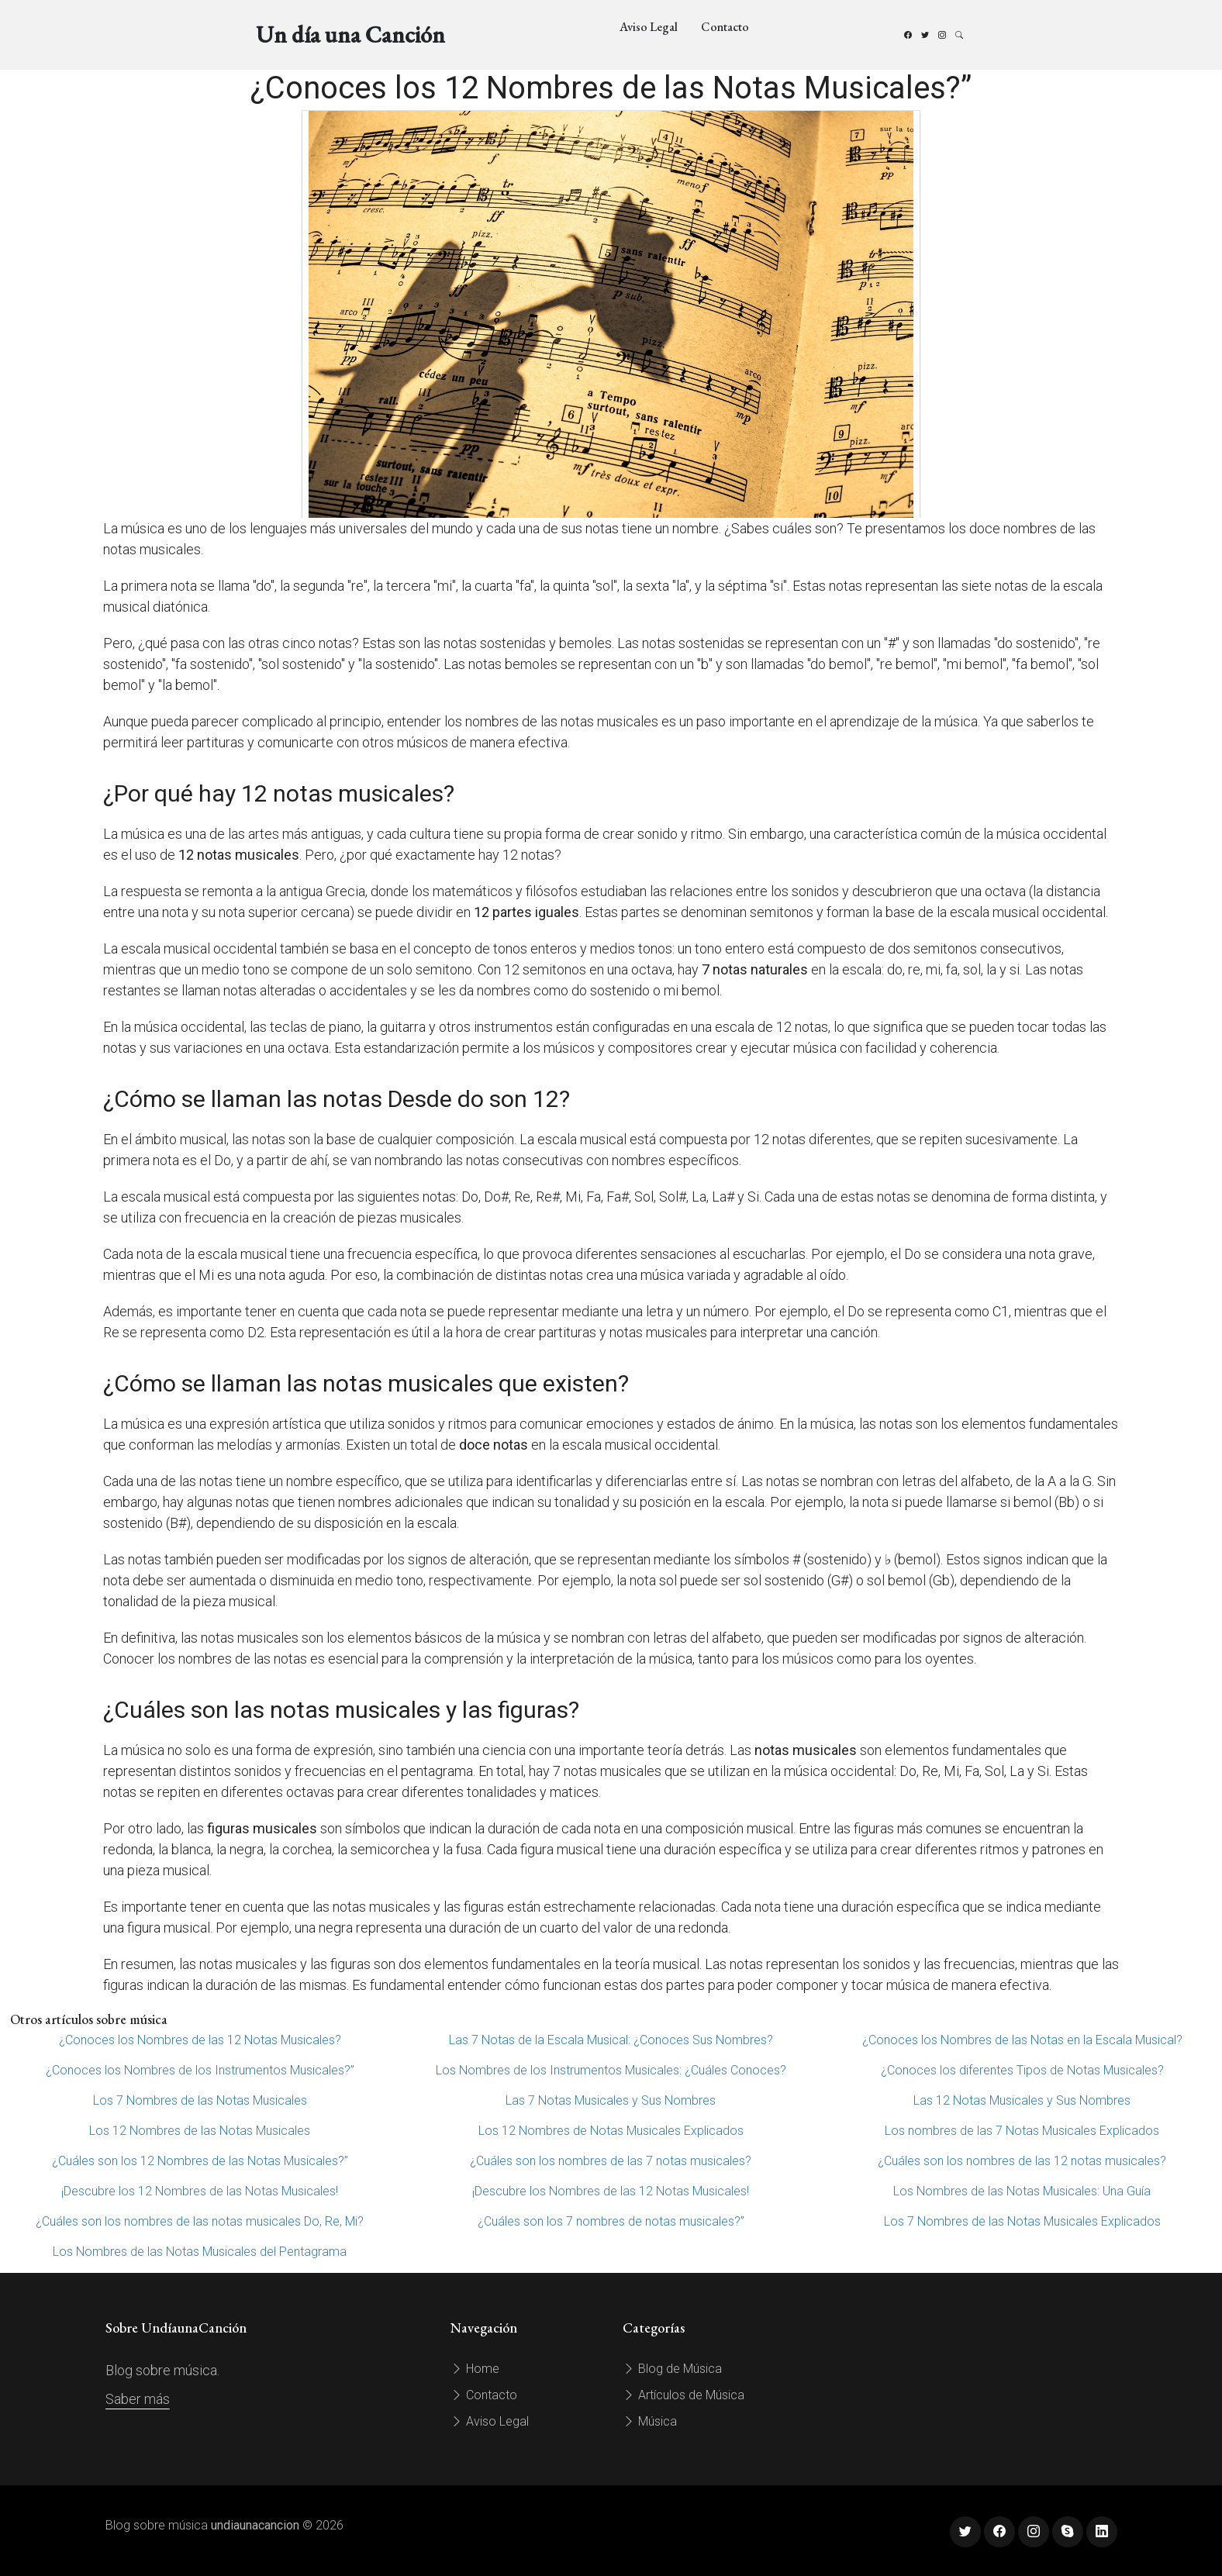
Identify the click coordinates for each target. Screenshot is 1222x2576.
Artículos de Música (683, 2395)
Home (474, 2368)
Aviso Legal (649, 27)
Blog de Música (672, 2368)
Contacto (725, 27)
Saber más (137, 2399)
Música (650, 2421)
